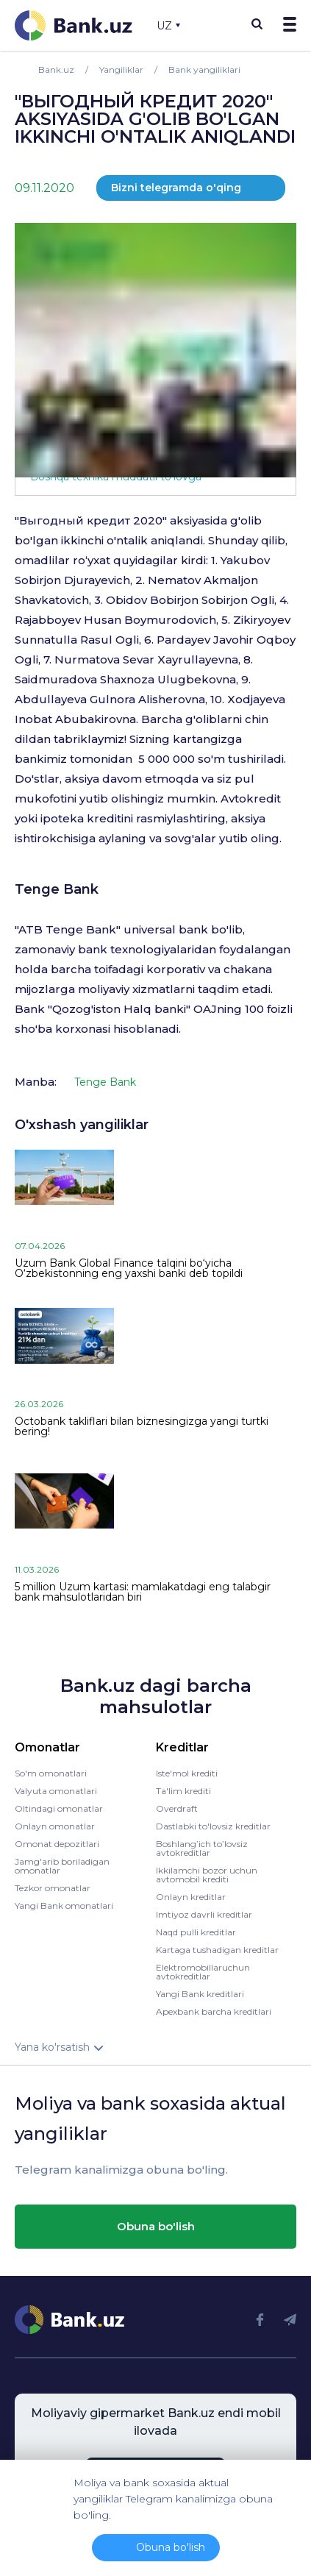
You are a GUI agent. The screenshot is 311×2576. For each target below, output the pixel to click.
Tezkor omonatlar (52, 1887)
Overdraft (177, 1808)
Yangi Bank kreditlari (200, 1993)
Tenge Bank (57, 889)
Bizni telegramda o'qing (176, 187)
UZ (168, 26)
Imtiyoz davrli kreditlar (204, 1914)
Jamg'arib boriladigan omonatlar (62, 1866)
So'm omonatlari (51, 1773)
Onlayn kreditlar (191, 1896)
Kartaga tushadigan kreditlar (217, 1949)
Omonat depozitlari (57, 1843)
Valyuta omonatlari (56, 1790)
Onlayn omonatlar (55, 1826)
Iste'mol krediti (187, 1773)
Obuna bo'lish (156, 2226)
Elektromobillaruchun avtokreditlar (203, 1972)
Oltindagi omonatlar (59, 1808)
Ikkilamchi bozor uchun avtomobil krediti (206, 1875)
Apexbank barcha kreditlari (213, 2011)
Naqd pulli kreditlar (196, 1932)
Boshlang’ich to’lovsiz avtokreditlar (202, 1848)
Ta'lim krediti (183, 1790)
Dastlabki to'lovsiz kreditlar (213, 1826)
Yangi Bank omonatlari (64, 1905)
